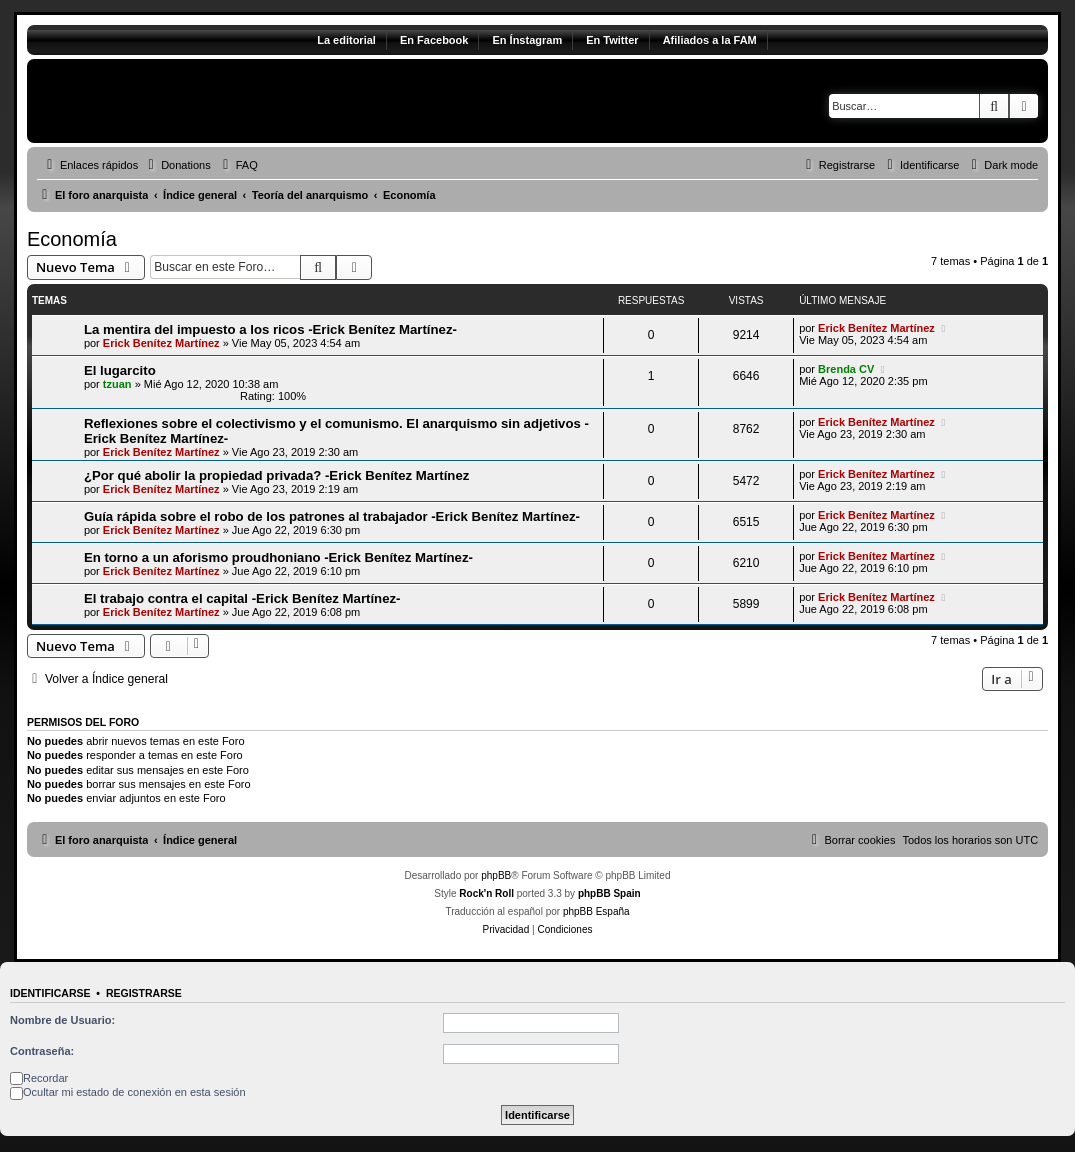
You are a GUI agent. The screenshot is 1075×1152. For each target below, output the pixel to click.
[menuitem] (177, 165)
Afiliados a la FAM (710, 40)
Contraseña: (42, 1051)
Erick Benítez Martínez (161, 343)
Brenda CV (846, 369)
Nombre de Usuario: (62, 1020)
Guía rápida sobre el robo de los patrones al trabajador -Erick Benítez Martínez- (332, 516)
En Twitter (612, 40)
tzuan (117, 384)
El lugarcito (120, 370)
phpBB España (596, 911)
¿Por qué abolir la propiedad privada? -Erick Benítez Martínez (276, 475)
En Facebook (434, 40)
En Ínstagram (527, 40)
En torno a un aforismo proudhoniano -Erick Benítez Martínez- (278, 557)
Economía (72, 239)
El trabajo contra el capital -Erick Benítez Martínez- (242, 598)
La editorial (346, 40)
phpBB (496, 875)
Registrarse (144, 993)
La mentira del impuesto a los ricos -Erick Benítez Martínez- (270, 329)
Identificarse (50, 993)
